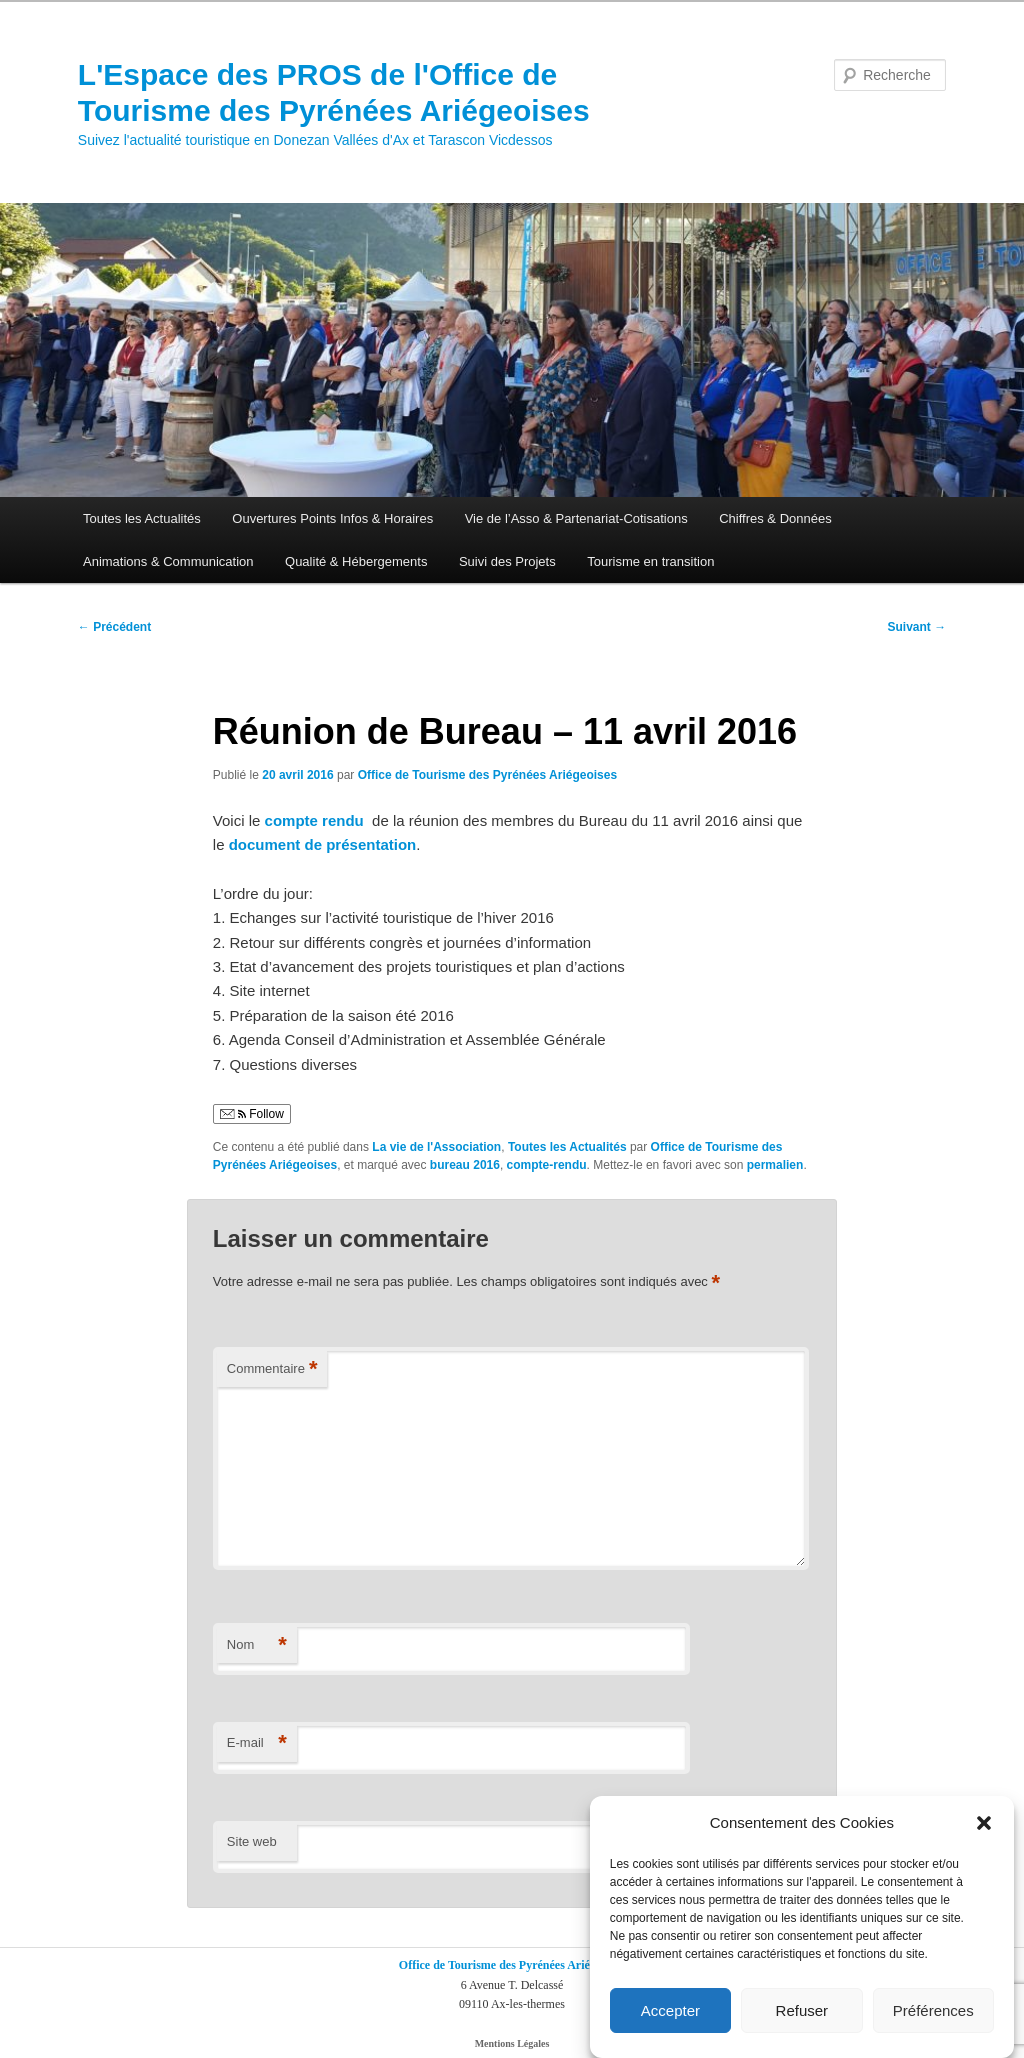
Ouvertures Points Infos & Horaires (332, 518)
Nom (257, 1645)
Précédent (114, 627)
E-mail (257, 1743)
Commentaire (272, 1369)
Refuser (802, 2010)
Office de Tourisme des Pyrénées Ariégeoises (487, 775)
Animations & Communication (168, 561)
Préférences (933, 2010)
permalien (775, 1165)
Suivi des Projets (507, 561)
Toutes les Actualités (142, 518)
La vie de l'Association (436, 1147)
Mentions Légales (512, 2043)
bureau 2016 (465, 1165)
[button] (984, 1823)
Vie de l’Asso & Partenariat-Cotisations (576, 518)
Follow (252, 1114)
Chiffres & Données (775, 518)
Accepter (670, 2010)
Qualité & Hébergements (356, 561)
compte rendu (316, 820)
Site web (252, 1841)
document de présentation (323, 844)
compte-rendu (547, 1165)
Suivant (917, 627)
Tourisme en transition (650, 561)
